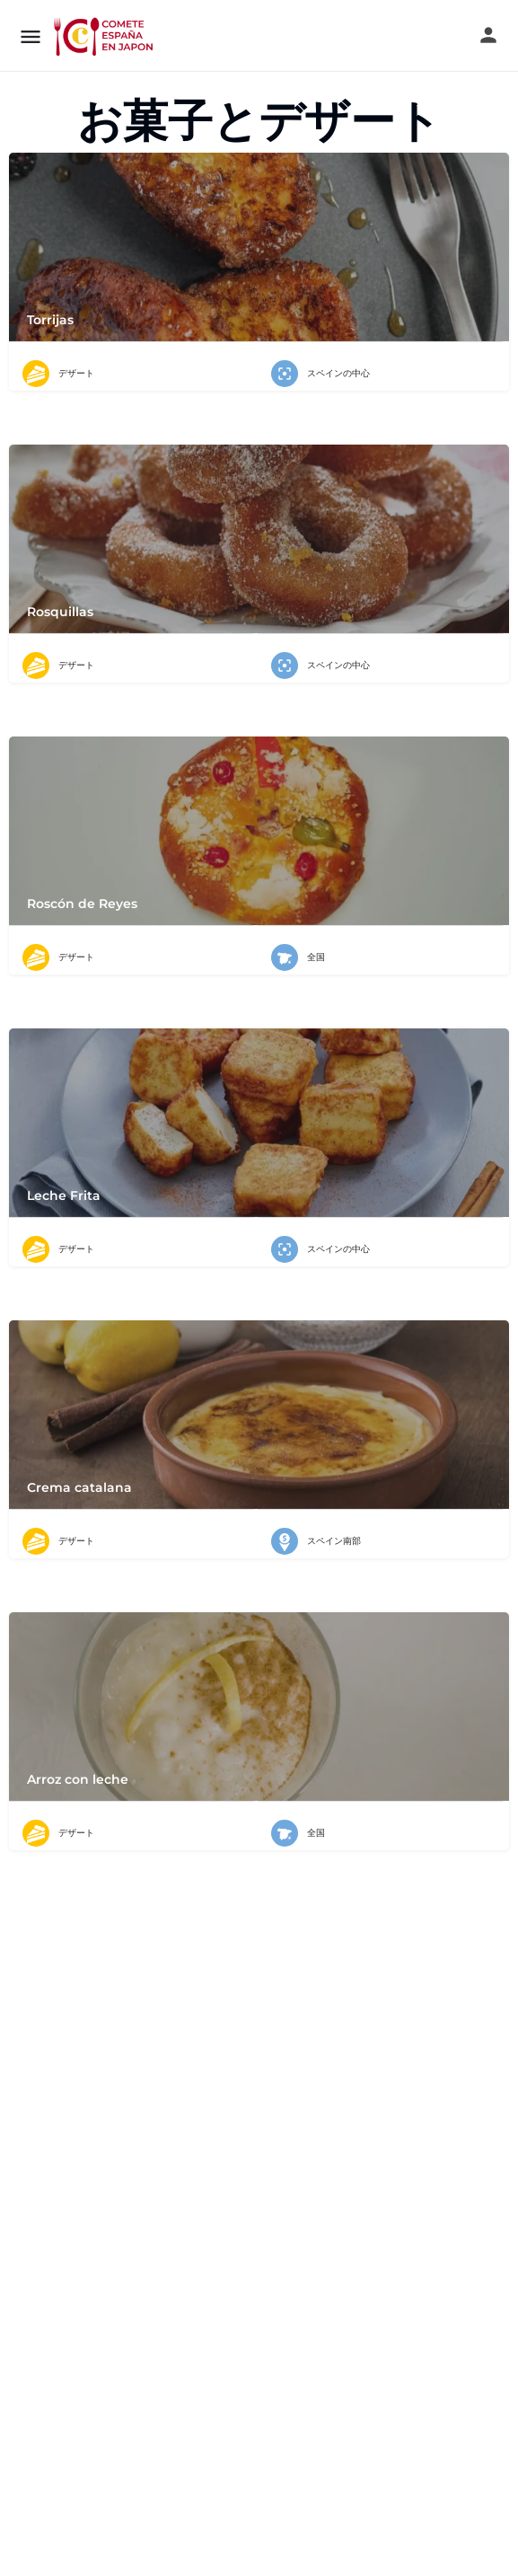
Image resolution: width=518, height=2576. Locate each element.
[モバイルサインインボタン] (488, 35)
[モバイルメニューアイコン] (30, 36)
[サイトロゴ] (105, 35)
